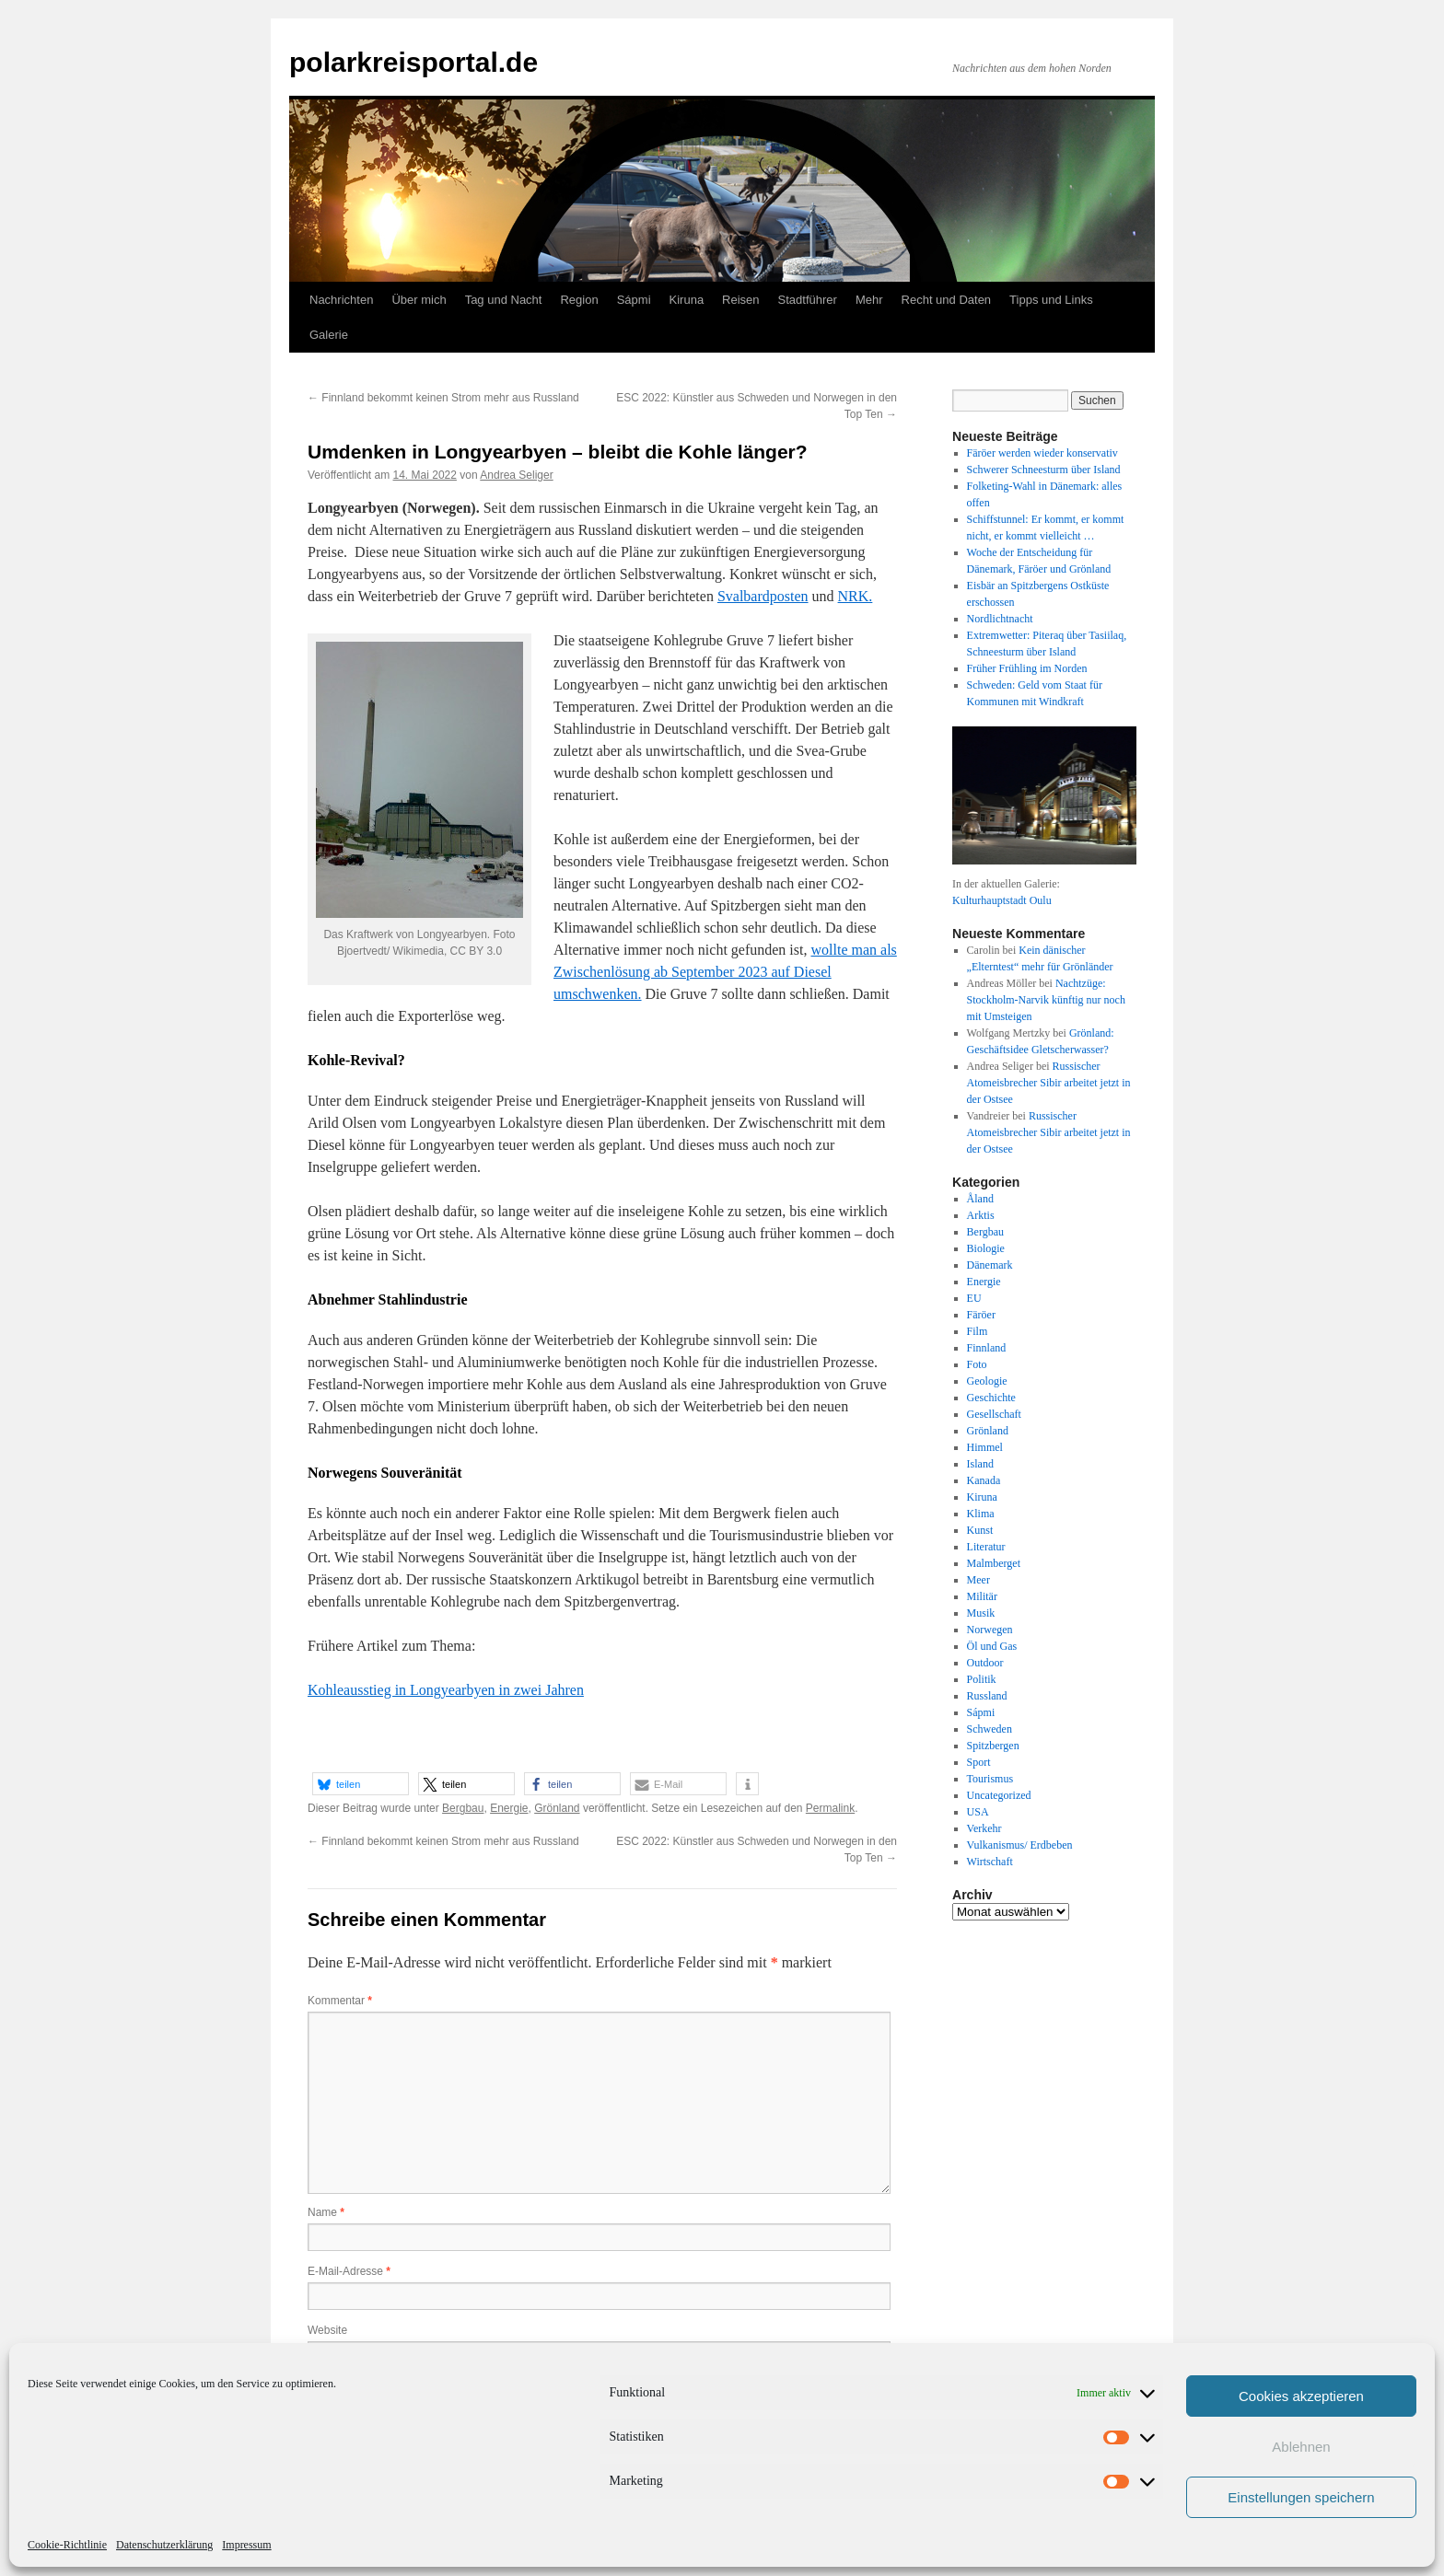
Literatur (986, 1546)
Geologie (987, 1381)
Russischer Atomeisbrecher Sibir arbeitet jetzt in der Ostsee (1049, 1083)
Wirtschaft (990, 1861)
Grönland (556, 1808)
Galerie (328, 335)
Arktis (981, 1215)
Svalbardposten (763, 596)
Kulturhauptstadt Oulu (1002, 900)
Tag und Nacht (503, 300)
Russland (987, 1695)
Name (326, 2212)
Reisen (740, 300)
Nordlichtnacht (1000, 618)
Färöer (981, 1314)
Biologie (986, 1248)
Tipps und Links (1051, 300)
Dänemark (990, 1265)
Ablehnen (1301, 2446)
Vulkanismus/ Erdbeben (1020, 1845)
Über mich (418, 300)
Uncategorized (999, 1795)
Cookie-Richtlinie (67, 2544)
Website (327, 2330)
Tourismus (990, 1778)
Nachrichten (341, 300)
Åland (980, 1198)
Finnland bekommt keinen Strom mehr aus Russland (443, 397)
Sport (979, 1762)
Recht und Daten (947, 300)
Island (980, 1463)
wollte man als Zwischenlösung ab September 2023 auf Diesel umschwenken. (725, 972)
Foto (977, 1364)
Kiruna (687, 300)
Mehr (869, 300)
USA (978, 1811)
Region (579, 300)
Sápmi (634, 300)
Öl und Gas (992, 1646)
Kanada (984, 1480)
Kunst (980, 1530)
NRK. (855, 596)
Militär (982, 1596)
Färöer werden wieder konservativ (1042, 453)
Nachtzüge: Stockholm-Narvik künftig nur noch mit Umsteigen (1046, 1000)
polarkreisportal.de (413, 62)
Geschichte (991, 1397)
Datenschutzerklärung (164, 2544)
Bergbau (462, 1808)
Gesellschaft (994, 1414)
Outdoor (985, 1662)
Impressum (246, 2544)
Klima (981, 1513)
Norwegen (990, 1629)
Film (977, 1331)
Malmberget (993, 1563)
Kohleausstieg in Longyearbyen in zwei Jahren (446, 1690)
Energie (509, 1808)
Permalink (830, 1808)
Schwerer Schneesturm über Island (1044, 469)
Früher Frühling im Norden (1027, 668)
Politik (981, 1679)
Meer (978, 1579)
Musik (981, 1613)
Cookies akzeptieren (1301, 2396)
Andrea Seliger (516, 475)
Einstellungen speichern (1301, 2497)
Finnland (987, 1347)
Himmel (985, 1447)
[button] (360, 1783)
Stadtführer (807, 300)
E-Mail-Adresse (349, 2271)
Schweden (989, 1729)
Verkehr (984, 1828)
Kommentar (340, 2000)
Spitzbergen (993, 1745)
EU (974, 1298)
